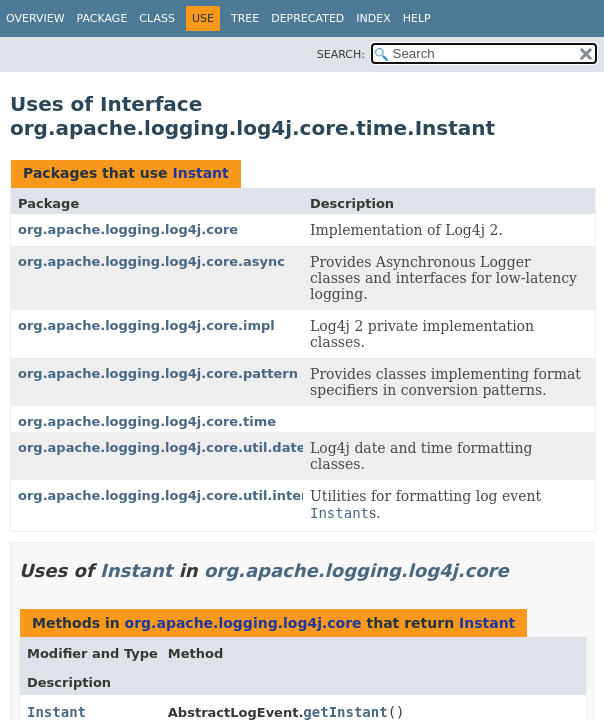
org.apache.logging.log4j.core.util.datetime (178, 447)
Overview (35, 18)
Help (417, 18)
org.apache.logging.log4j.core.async (151, 261)
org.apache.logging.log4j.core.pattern (158, 373)
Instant (200, 173)
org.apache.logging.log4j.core (128, 229)
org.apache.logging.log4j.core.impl (146, 325)
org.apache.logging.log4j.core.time (147, 421)
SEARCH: (341, 54)
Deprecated (307, 18)
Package (102, 18)
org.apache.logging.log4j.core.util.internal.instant (202, 495)
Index (373, 18)
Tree (245, 18)
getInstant (345, 712)
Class (157, 18)
